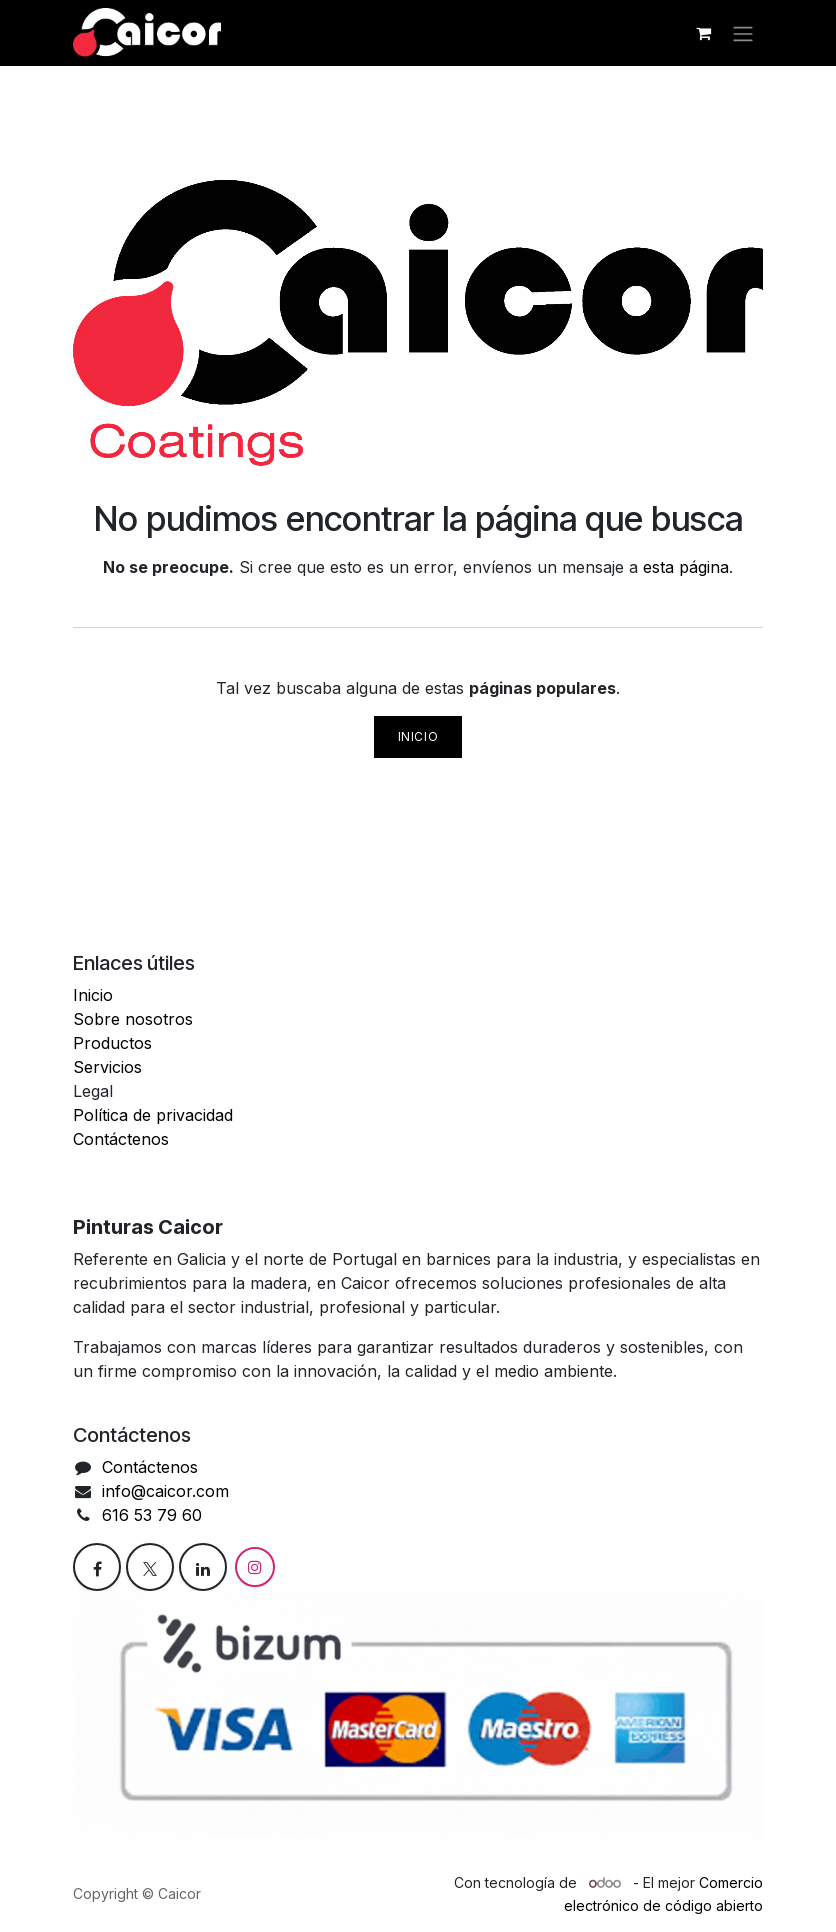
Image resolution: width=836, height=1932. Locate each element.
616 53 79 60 (154, 1515)
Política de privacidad (153, 1115)
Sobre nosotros (133, 1019)
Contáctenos (121, 1139)
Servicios (107, 1067)
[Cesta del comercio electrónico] (703, 33)
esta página (686, 567)
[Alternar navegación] (743, 33)
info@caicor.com (165, 1491)
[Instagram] (255, 1567)
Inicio (418, 736)
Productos (112, 1043)
